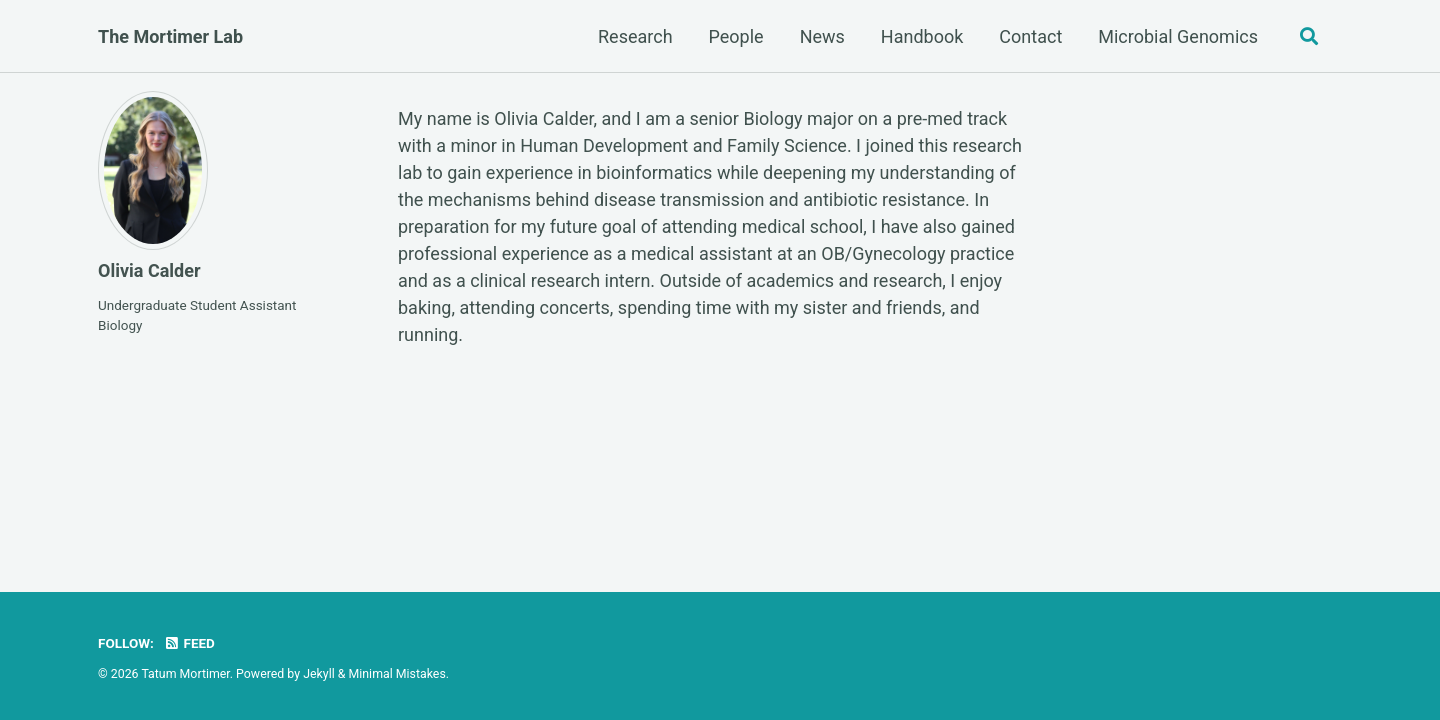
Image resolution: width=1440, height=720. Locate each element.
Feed (189, 643)
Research (635, 36)
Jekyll (319, 674)
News (822, 36)
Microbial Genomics (1178, 36)
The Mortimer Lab (170, 36)
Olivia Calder (149, 270)
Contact (1030, 36)
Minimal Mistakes (397, 674)
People (736, 36)
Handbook (922, 36)
